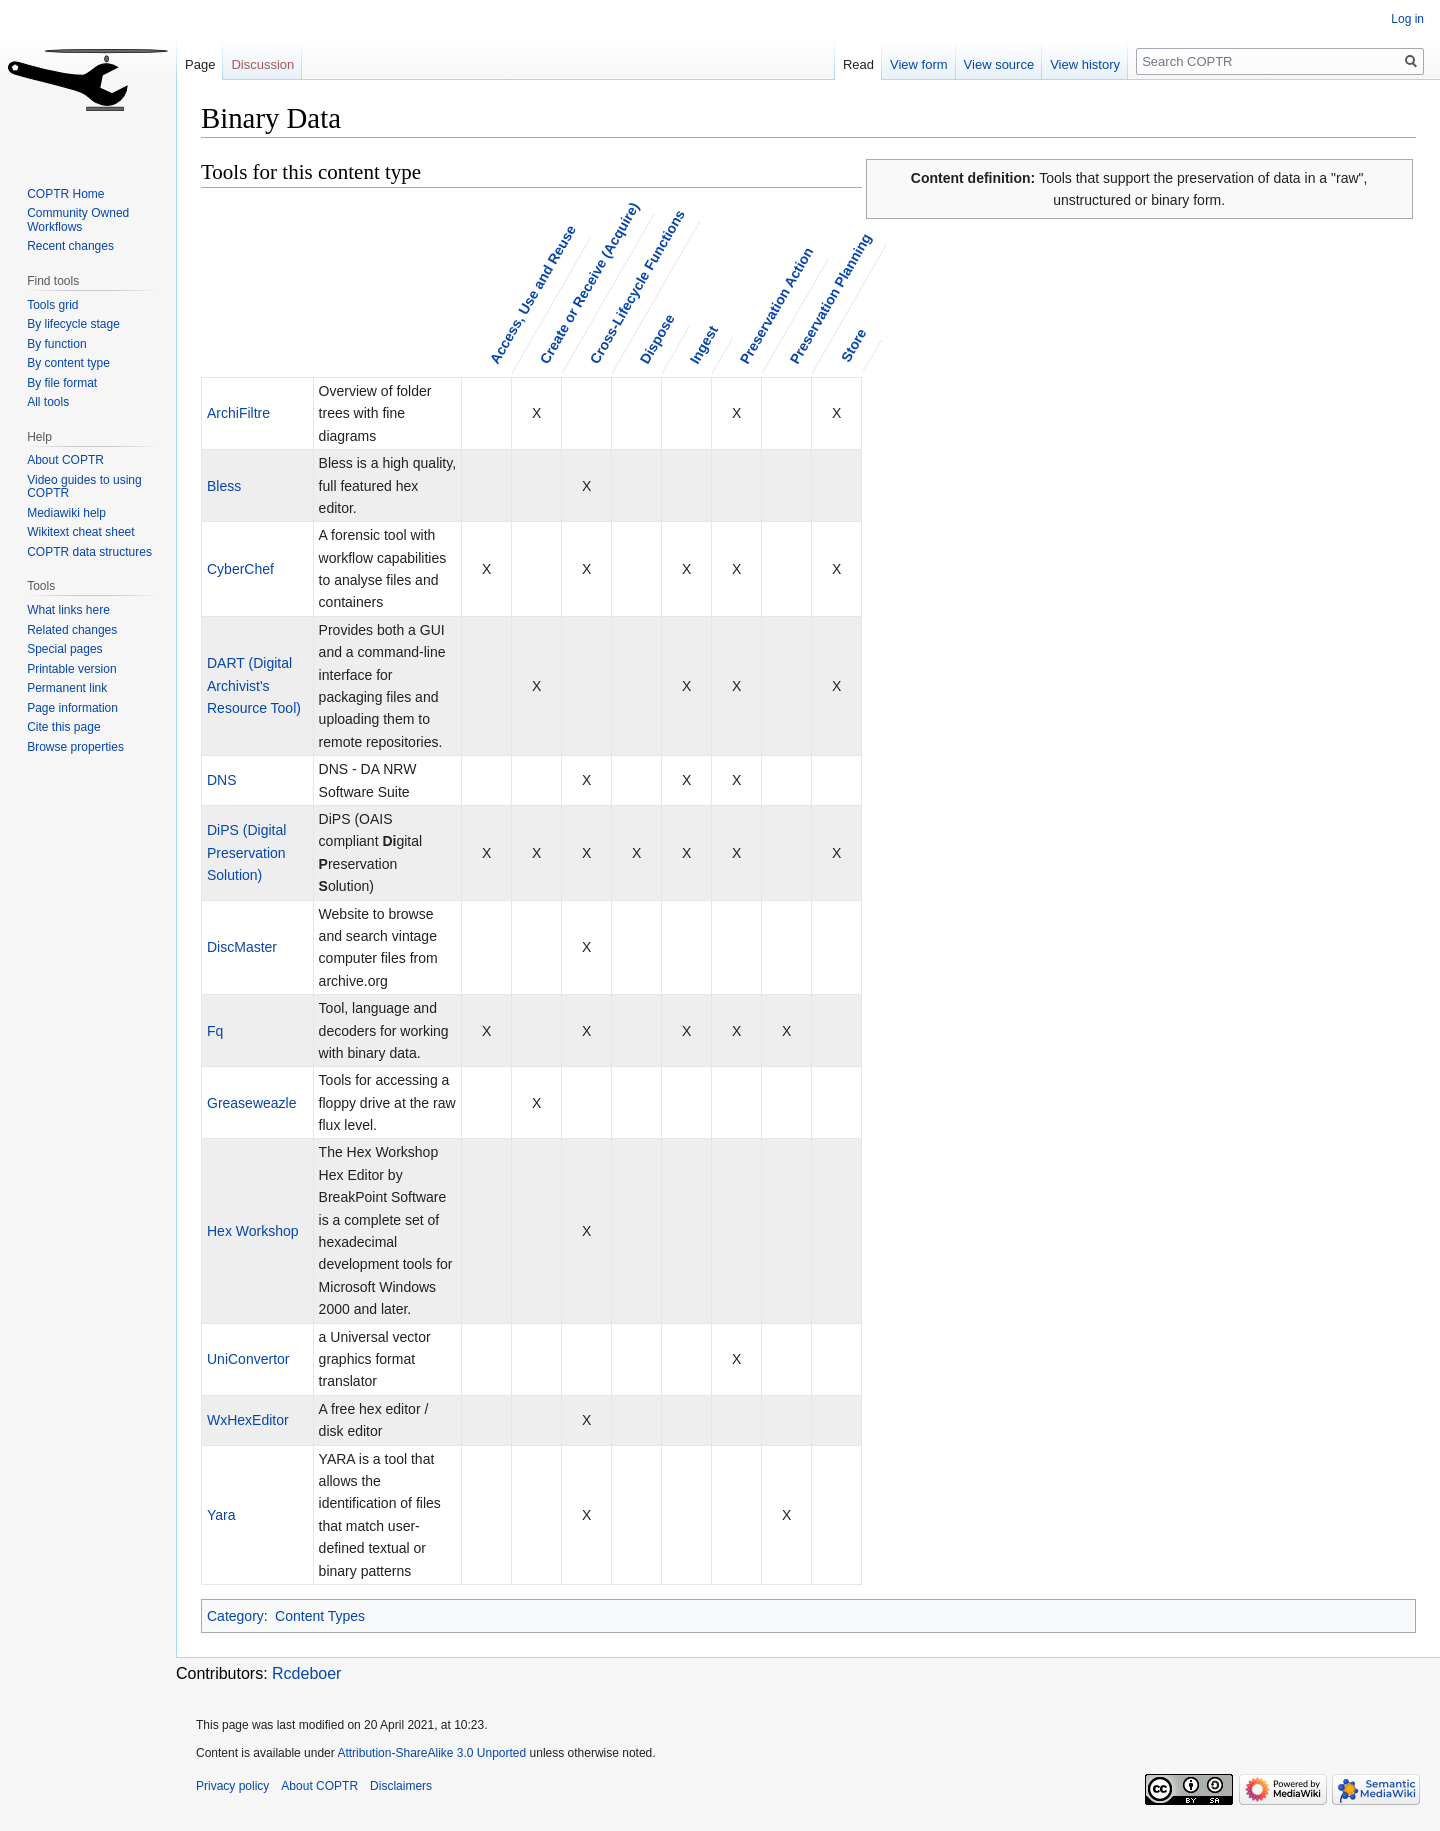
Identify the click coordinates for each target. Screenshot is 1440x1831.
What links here (68, 610)
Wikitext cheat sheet (80, 532)
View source (999, 64)
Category (235, 1616)
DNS (222, 780)
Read (858, 64)
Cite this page (63, 727)
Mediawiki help (66, 513)
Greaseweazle (252, 1103)
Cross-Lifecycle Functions (636, 287)
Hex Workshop (253, 1231)
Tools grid (52, 305)
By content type (68, 363)
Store (853, 344)
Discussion (262, 64)
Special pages (64, 649)
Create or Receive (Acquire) (589, 282)
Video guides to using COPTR (84, 487)
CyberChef (240, 569)
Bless (224, 486)
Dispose (656, 338)
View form (919, 64)
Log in (1407, 19)
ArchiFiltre (238, 413)
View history (1085, 64)
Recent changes (70, 246)
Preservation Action (776, 305)
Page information (72, 708)
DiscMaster (242, 947)
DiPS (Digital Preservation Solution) (246, 852)
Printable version (71, 669)
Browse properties (75, 747)
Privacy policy (232, 1786)
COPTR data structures (89, 552)
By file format (62, 383)
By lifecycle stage (73, 324)
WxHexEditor (248, 1420)
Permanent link (67, 688)
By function (56, 344)
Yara (221, 1515)
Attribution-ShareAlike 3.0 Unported (431, 1753)
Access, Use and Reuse (532, 294)
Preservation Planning (830, 298)
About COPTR (65, 460)
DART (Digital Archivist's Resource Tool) (254, 685)
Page (200, 64)
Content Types (320, 1616)
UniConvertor (248, 1359)
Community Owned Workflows (78, 220)
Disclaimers (401, 1786)
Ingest (703, 345)
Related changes (72, 630)
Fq (215, 1031)
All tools (48, 402)
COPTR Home (65, 194)
